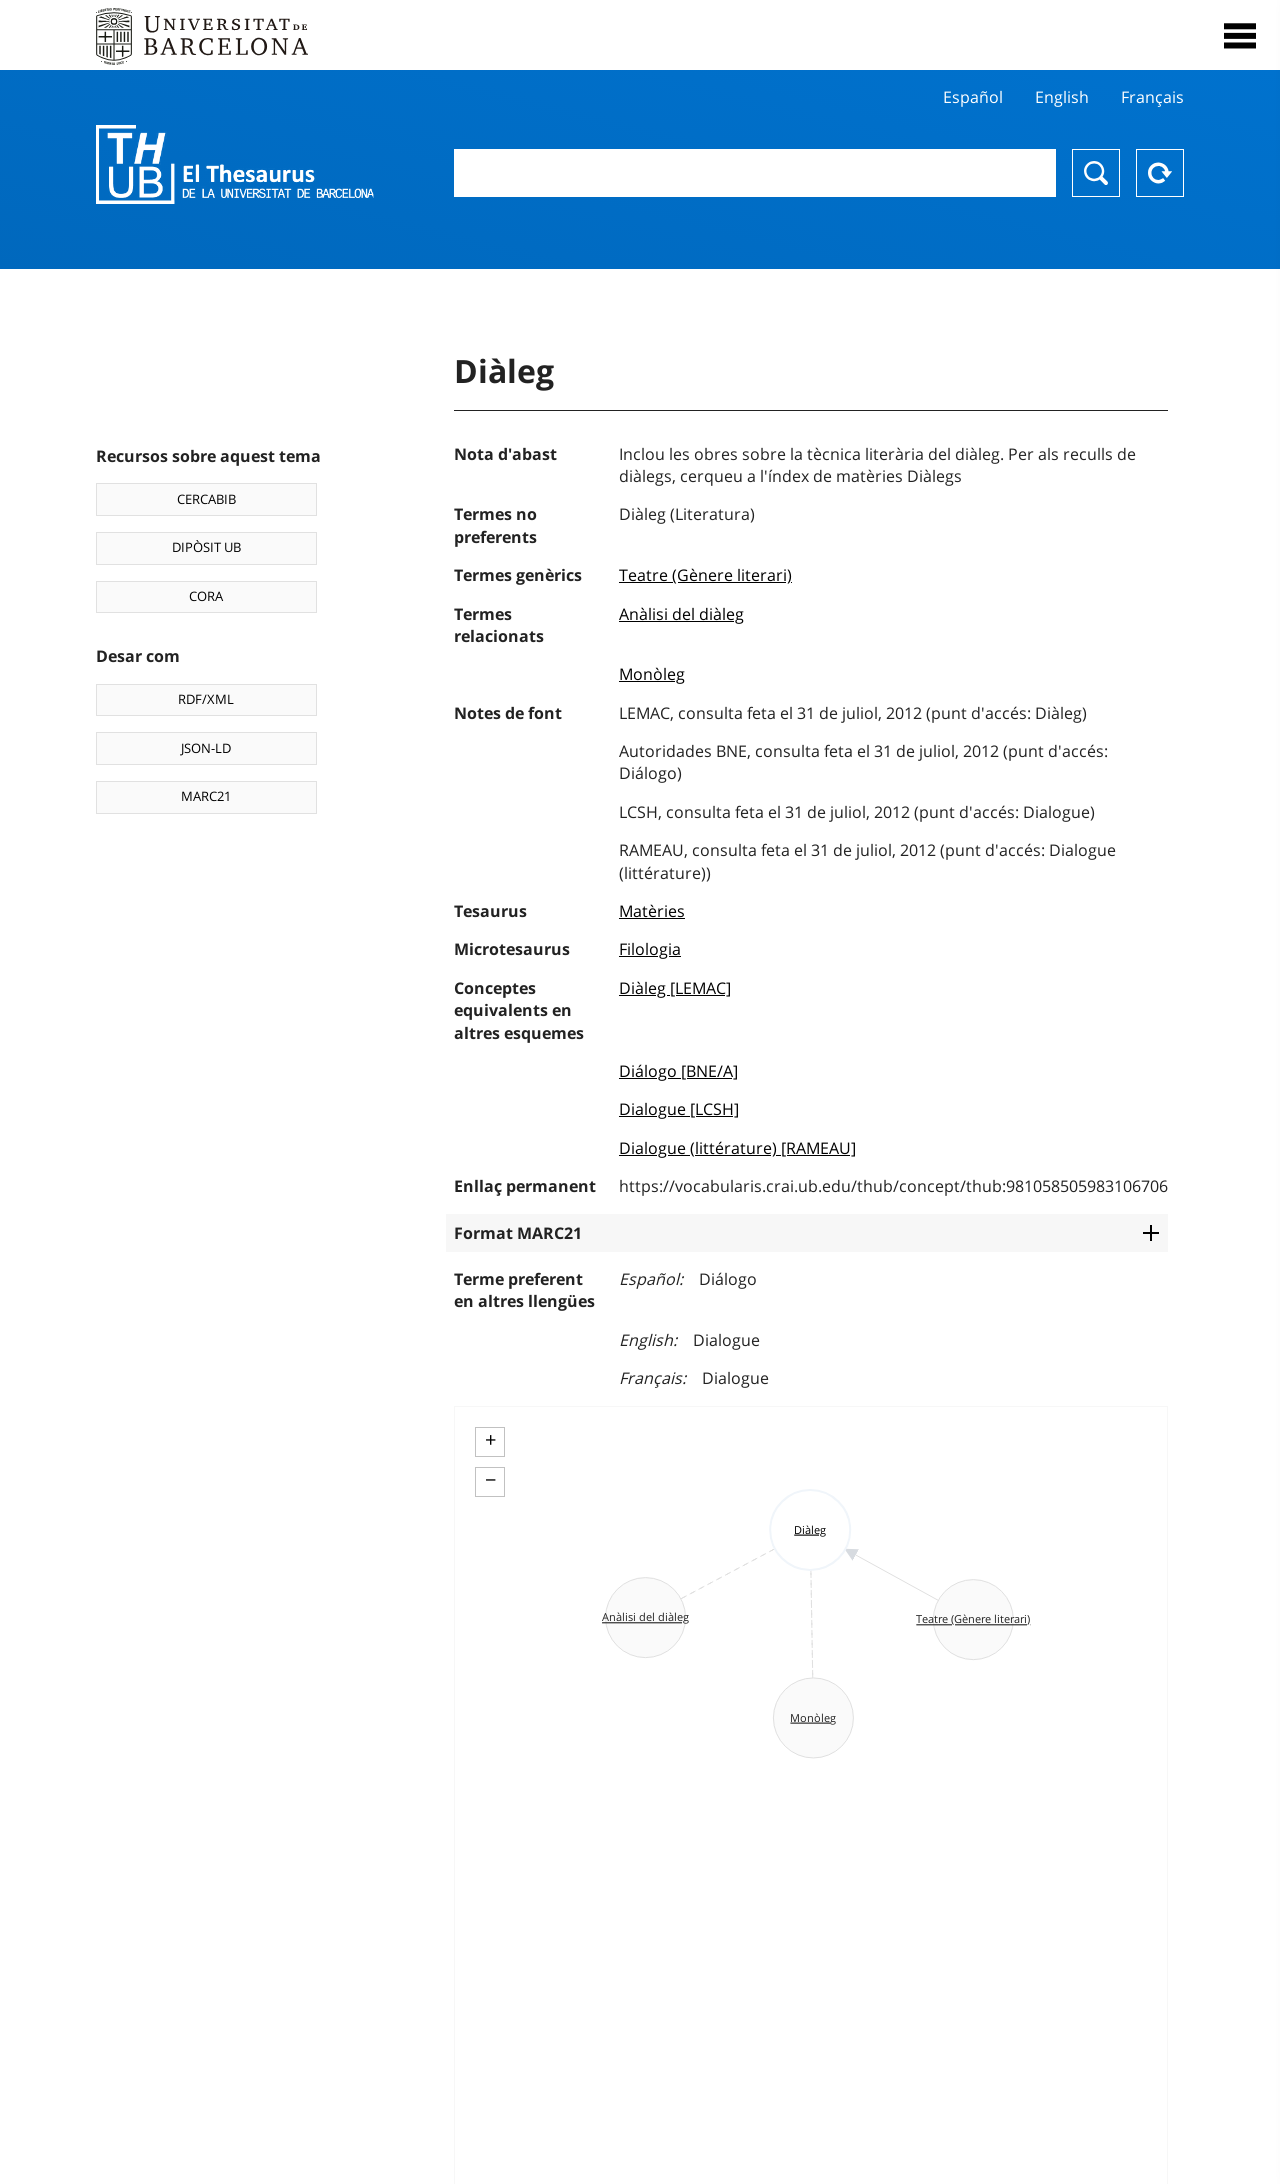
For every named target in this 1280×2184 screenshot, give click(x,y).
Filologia (650, 949)
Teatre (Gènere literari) (705, 575)
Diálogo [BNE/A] (678, 1071)
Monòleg (652, 674)
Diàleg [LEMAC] (675, 988)
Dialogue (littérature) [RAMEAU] (737, 1148)
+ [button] (490, 1440)
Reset (1160, 173)
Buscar (1096, 173)
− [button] (490, 1480)
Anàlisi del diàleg (681, 614)
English (1062, 97)
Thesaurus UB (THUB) (235, 165)
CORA (206, 596)
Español (973, 97)
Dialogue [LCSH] (679, 1109)
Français (1152, 97)
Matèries (652, 911)
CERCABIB (206, 499)
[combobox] (755, 173)
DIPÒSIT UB (206, 547)
